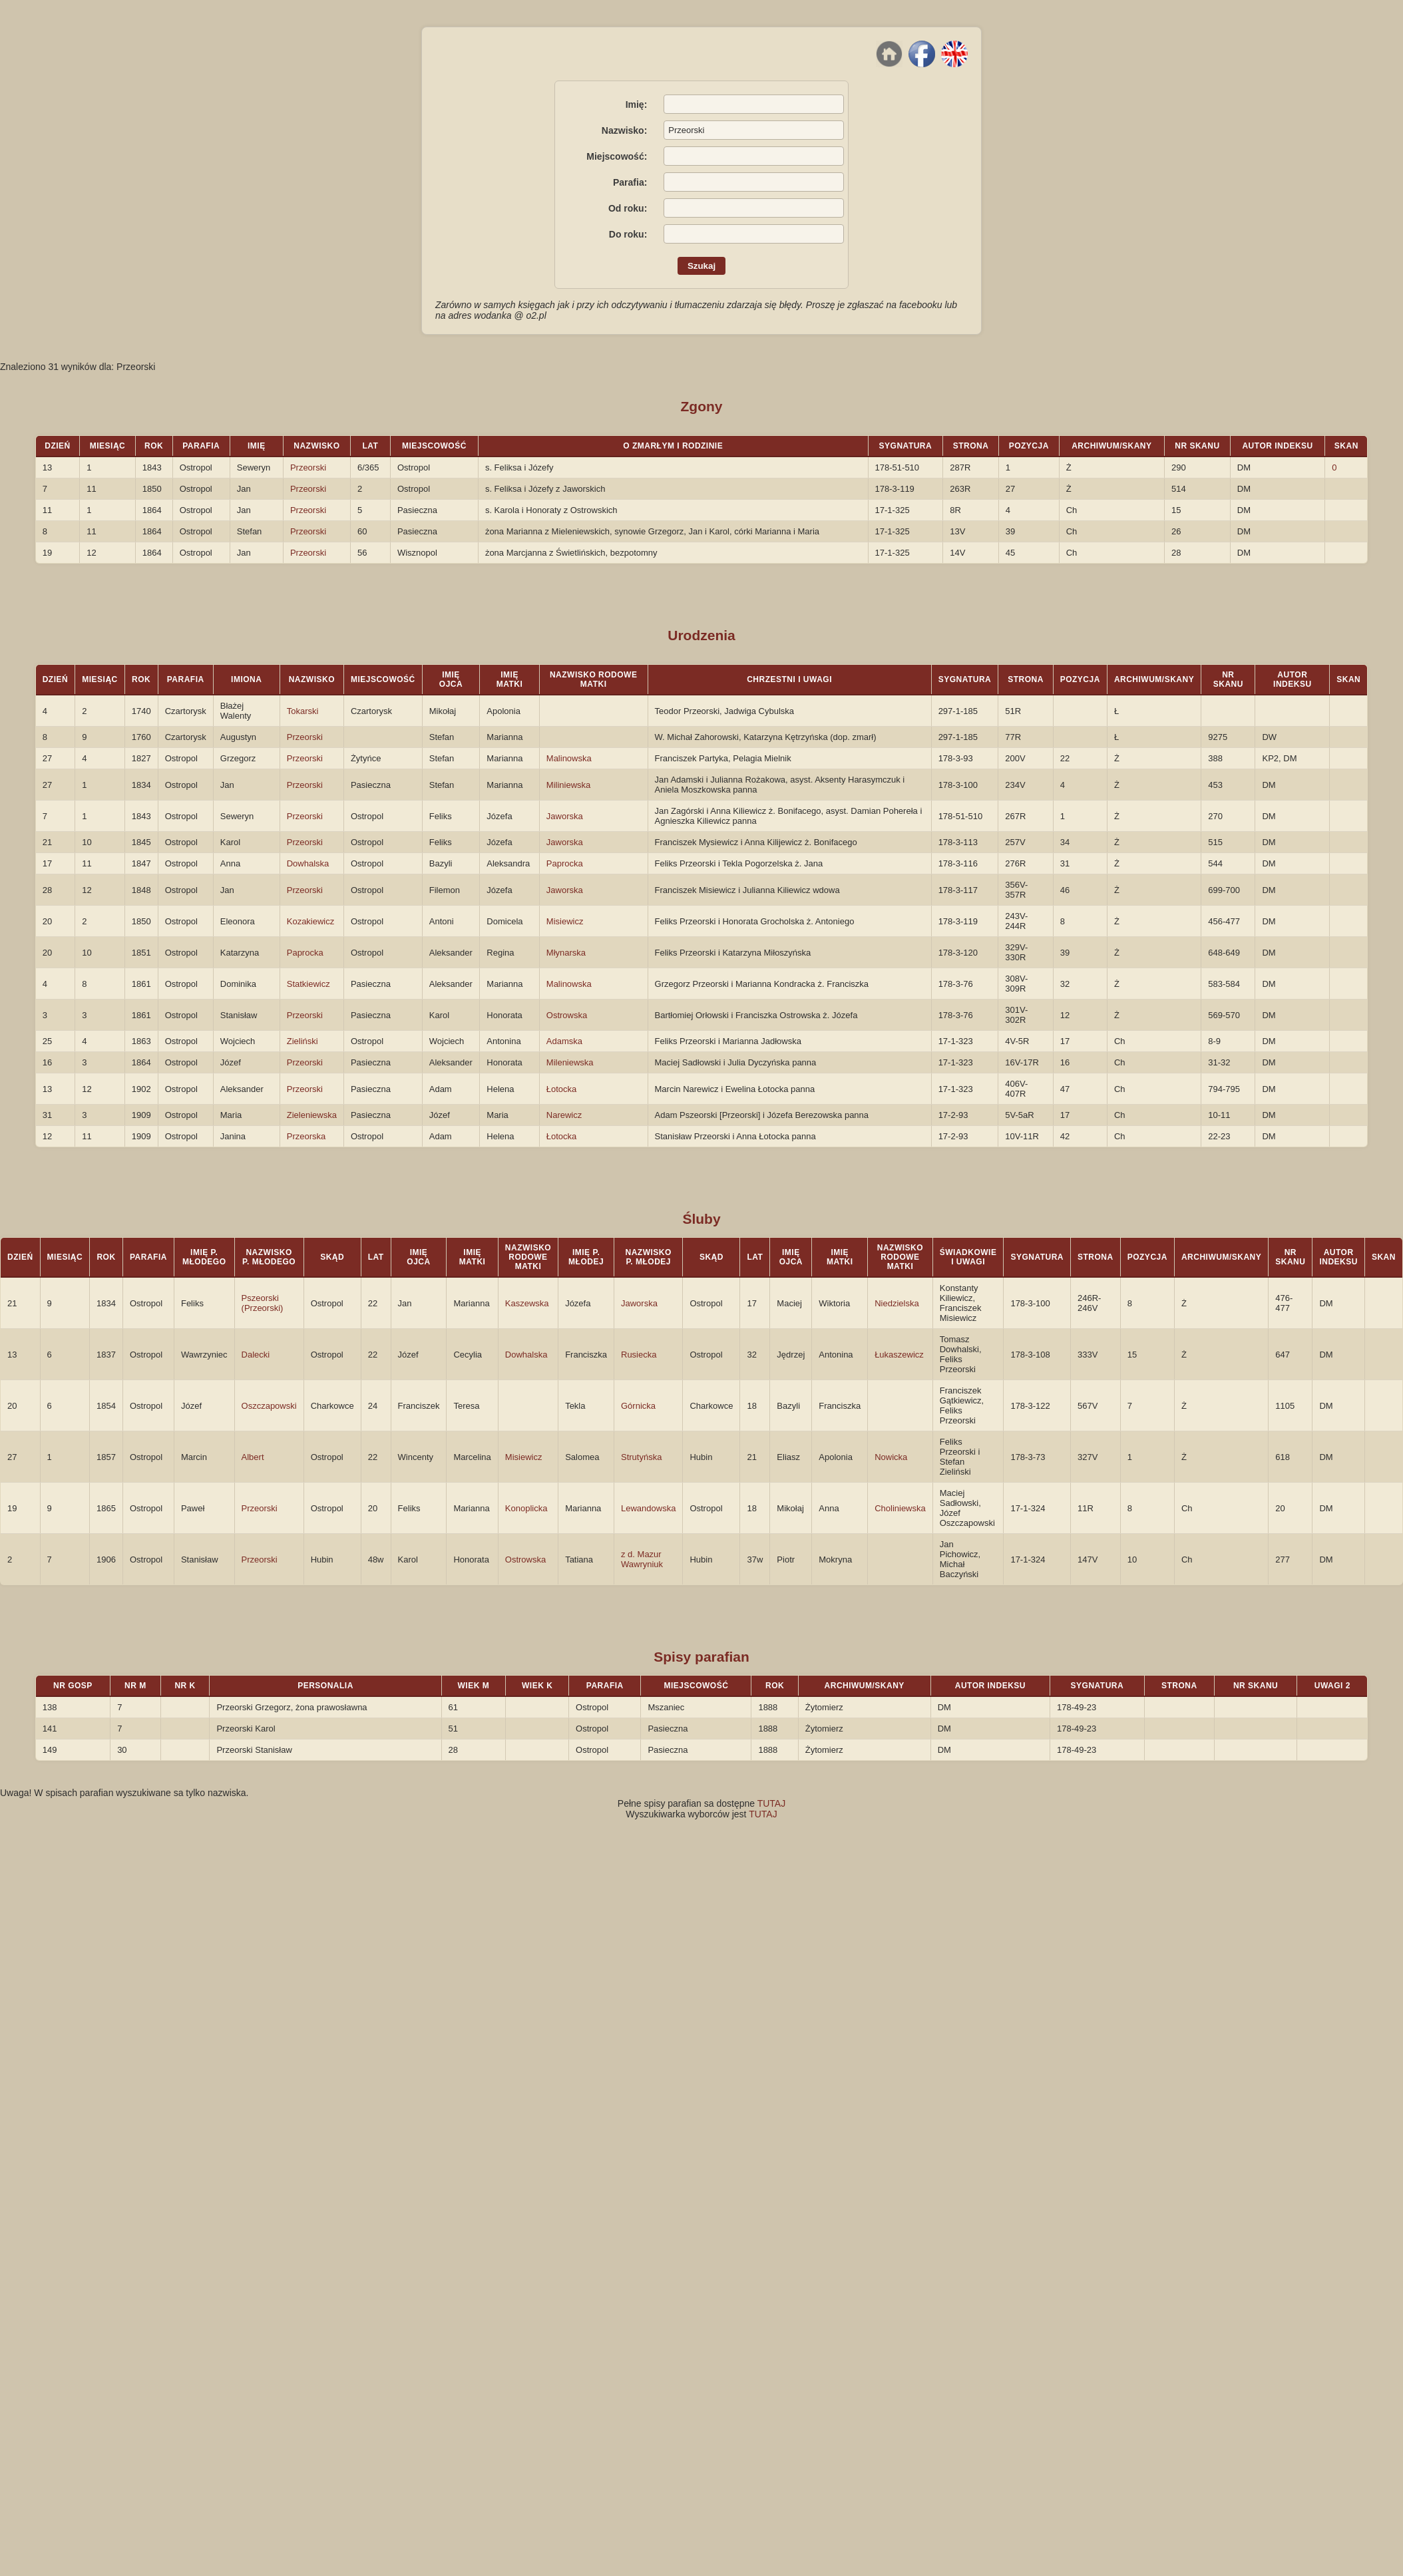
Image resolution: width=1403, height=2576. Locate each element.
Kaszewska (527, 1303)
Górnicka (638, 1406)
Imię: (637, 104)
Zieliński (302, 1041)
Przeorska (306, 1136)
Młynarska (566, 953)
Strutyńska (641, 1457)
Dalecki (256, 1355)
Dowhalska (308, 863)
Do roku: (628, 234)
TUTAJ (771, 1803)
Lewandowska (648, 1508)
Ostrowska (566, 1015)
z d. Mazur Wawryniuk (642, 1559)
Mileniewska (570, 1062)
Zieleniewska (312, 1115)
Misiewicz (565, 921)
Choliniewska (900, 1508)
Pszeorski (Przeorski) (263, 1303)
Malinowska (569, 758)
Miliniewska (568, 785)
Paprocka (564, 863)
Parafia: (630, 182)
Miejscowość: (616, 156)
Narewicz (564, 1115)
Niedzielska (896, 1303)
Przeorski (308, 467)
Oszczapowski (269, 1406)
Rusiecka (638, 1355)
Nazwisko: (624, 130)
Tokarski (303, 711)
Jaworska (564, 816)
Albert (253, 1457)
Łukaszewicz (899, 1355)
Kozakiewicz (311, 921)
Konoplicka (526, 1508)
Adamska (564, 1041)
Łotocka (561, 1089)
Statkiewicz (308, 984)
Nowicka (891, 1457)
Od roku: (627, 208)
